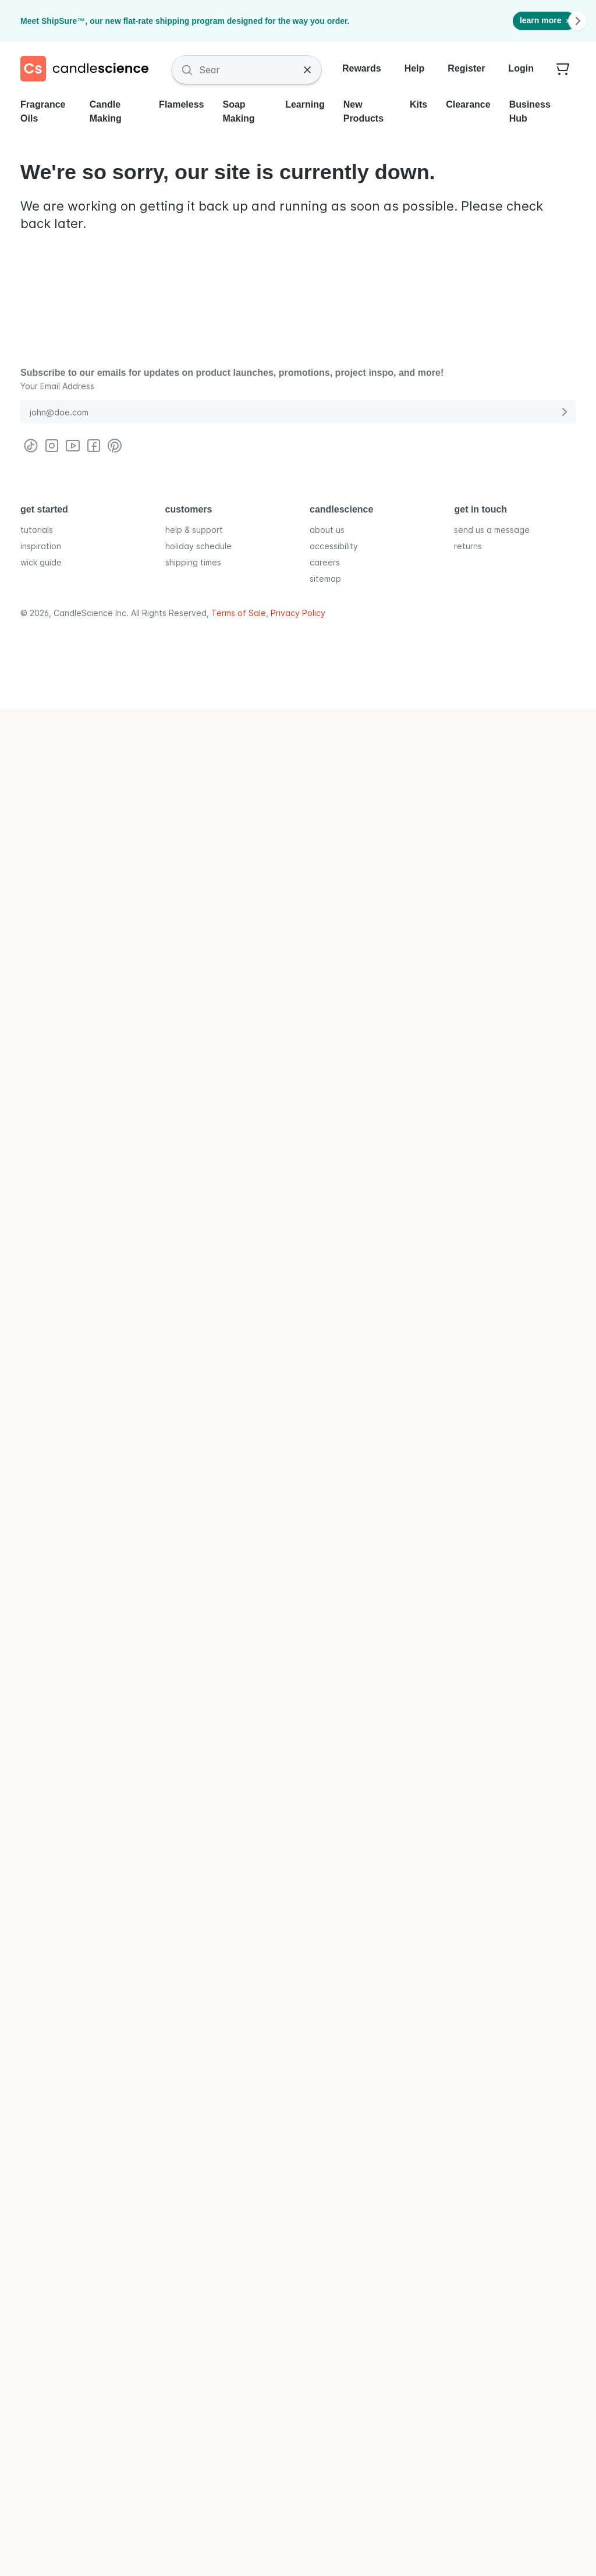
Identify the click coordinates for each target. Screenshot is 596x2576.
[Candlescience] (89, 70)
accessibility (334, 545)
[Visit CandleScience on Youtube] (72, 445)
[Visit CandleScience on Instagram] (51, 445)
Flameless (181, 104)
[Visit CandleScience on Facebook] (93, 445)
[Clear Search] (307, 70)
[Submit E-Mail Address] (564, 412)
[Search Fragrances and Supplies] (246, 70)
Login (521, 68)
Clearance (468, 104)
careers (325, 562)
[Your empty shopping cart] (563, 70)
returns (468, 545)
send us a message (492, 529)
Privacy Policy (298, 613)
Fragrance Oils (42, 111)
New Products (363, 111)
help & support (194, 529)
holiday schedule (198, 545)
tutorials (36, 529)
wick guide (41, 562)
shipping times (193, 562)
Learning (305, 104)
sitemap (325, 578)
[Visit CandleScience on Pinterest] (114, 445)
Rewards (361, 68)
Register (466, 68)
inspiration (40, 545)
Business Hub (530, 111)
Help (415, 68)
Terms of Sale (238, 613)
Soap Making (239, 111)
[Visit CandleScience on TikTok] (30, 445)
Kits (418, 104)
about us (327, 529)
